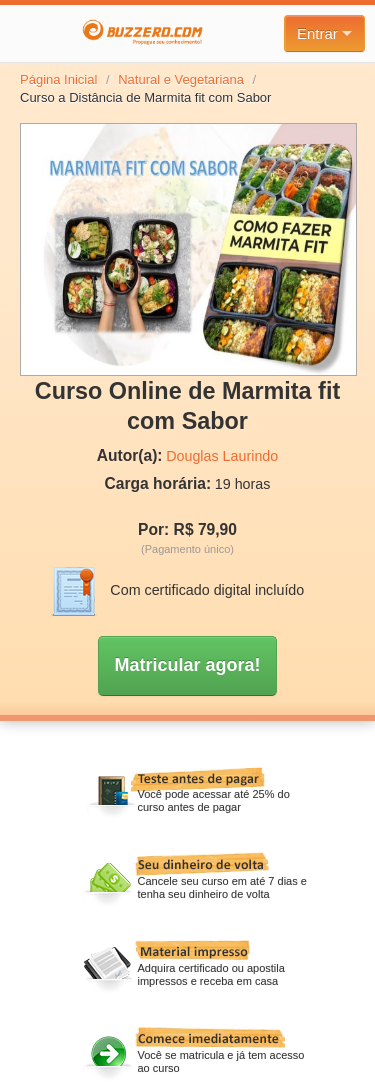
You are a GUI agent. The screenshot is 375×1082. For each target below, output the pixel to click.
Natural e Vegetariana (181, 79)
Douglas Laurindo (222, 456)
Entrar (324, 33)
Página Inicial (58, 79)
